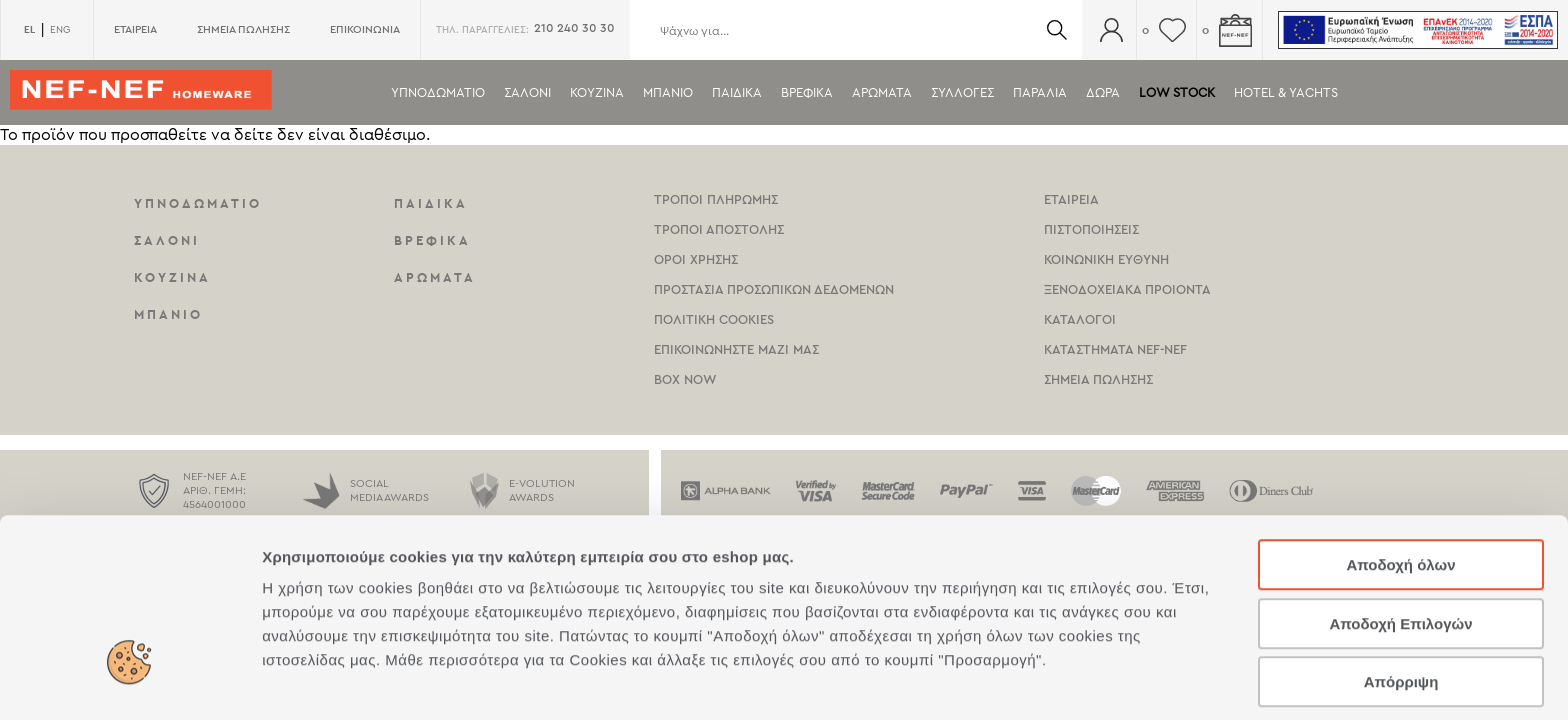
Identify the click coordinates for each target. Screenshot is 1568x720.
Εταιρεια (1071, 199)
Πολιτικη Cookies (714, 319)
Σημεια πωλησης (1098, 379)
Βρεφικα (807, 92)
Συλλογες (962, 92)
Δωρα (1103, 92)
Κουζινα (597, 92)
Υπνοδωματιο (438, 92)
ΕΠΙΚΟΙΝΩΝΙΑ (365, 29)
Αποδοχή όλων (1400, 475)
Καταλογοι (1080, 319)
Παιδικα (737, 92)
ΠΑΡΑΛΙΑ (1040, 92)
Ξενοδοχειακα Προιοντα (1127, 289)
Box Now (685, 379)
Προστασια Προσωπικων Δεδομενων (774, 289)
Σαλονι (527, 92)
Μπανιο (668, 92)
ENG (60, 30)
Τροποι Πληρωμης (716, 199)
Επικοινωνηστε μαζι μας (736, 349)
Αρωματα (882, 92)
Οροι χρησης (696, 259)
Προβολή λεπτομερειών (1188, 680)
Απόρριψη (1401, 592)
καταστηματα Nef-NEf (1115, 349)
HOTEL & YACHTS (1286, 92)
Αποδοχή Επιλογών (1400, 534)
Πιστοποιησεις (1091, 229)
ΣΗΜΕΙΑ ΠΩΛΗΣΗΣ (243, 29)
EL (29, 29)
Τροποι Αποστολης (719, 229)
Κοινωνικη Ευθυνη (1106, 259)
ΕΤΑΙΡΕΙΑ (135, 29)
